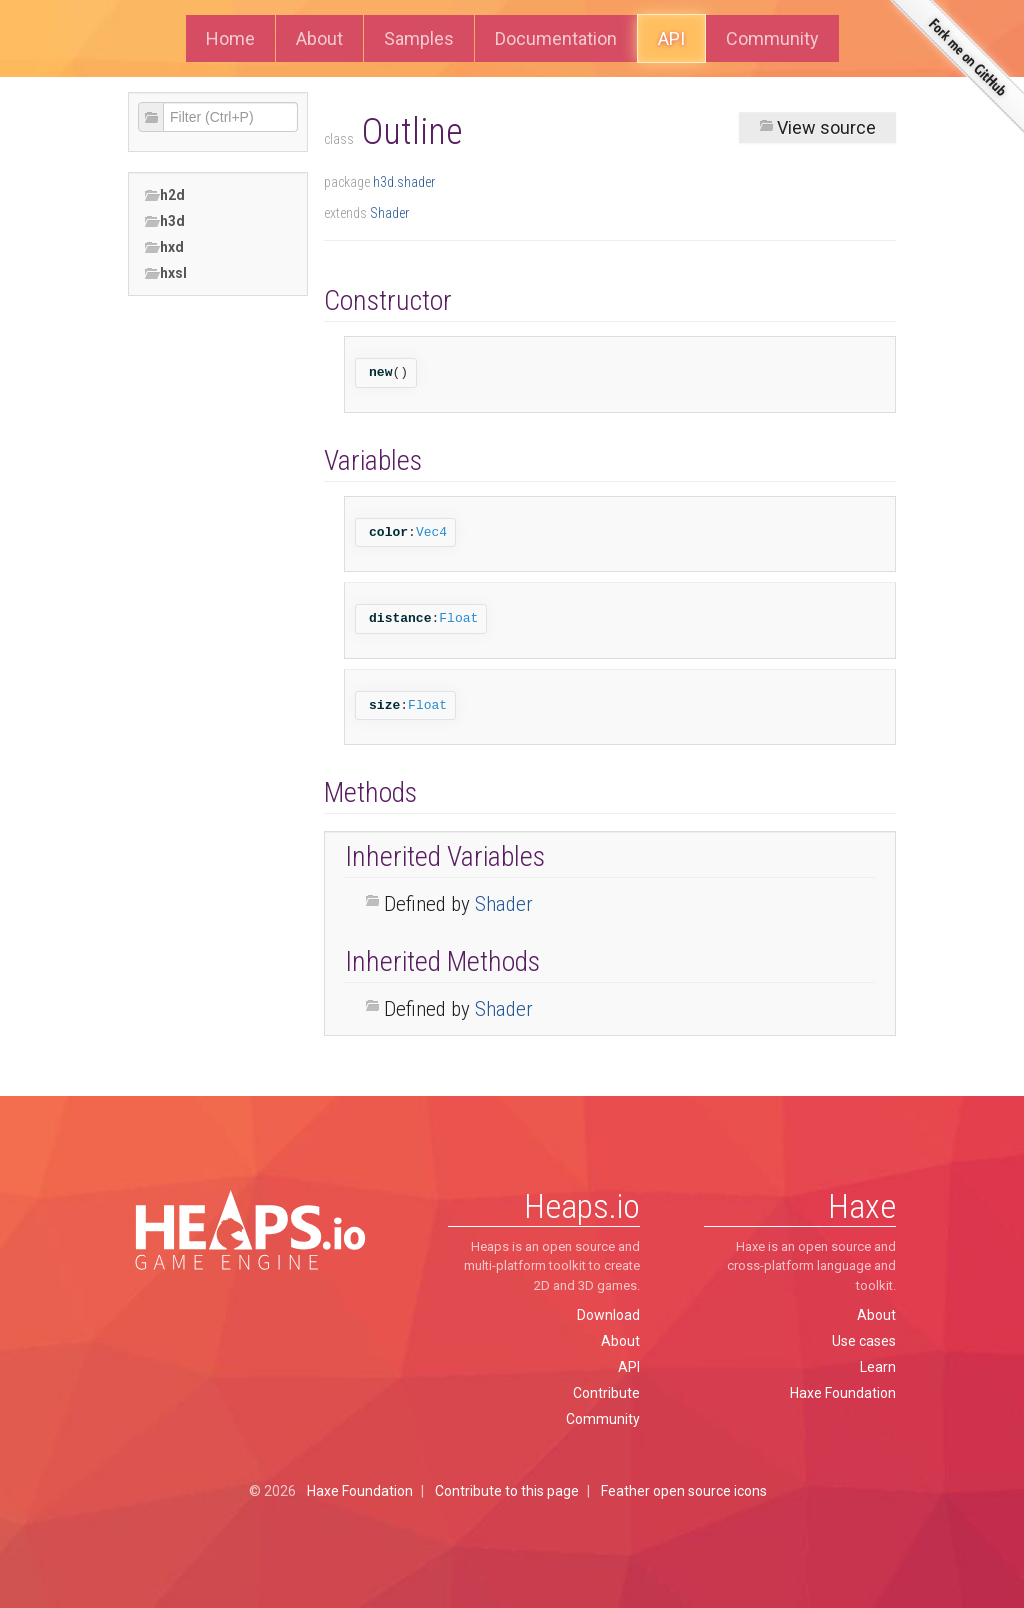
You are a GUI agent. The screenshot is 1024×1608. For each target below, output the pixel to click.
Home (230, 38)
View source (817, 127)
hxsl (165, 273)
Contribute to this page (507, 1491)
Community (772, 38)
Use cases (864, 1341)
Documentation (556, 38)
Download (608, 1315)
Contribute (606, 1393)
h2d (164, 195)
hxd (164, 247)
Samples (419, 38)
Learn (878, 1367)
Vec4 (431, 532)
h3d (164, 221)
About (319, 38)
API (671, 38)
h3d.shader (404, 182)
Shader (389, 213)
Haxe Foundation (843, 1393)
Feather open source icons (684, 1491)
